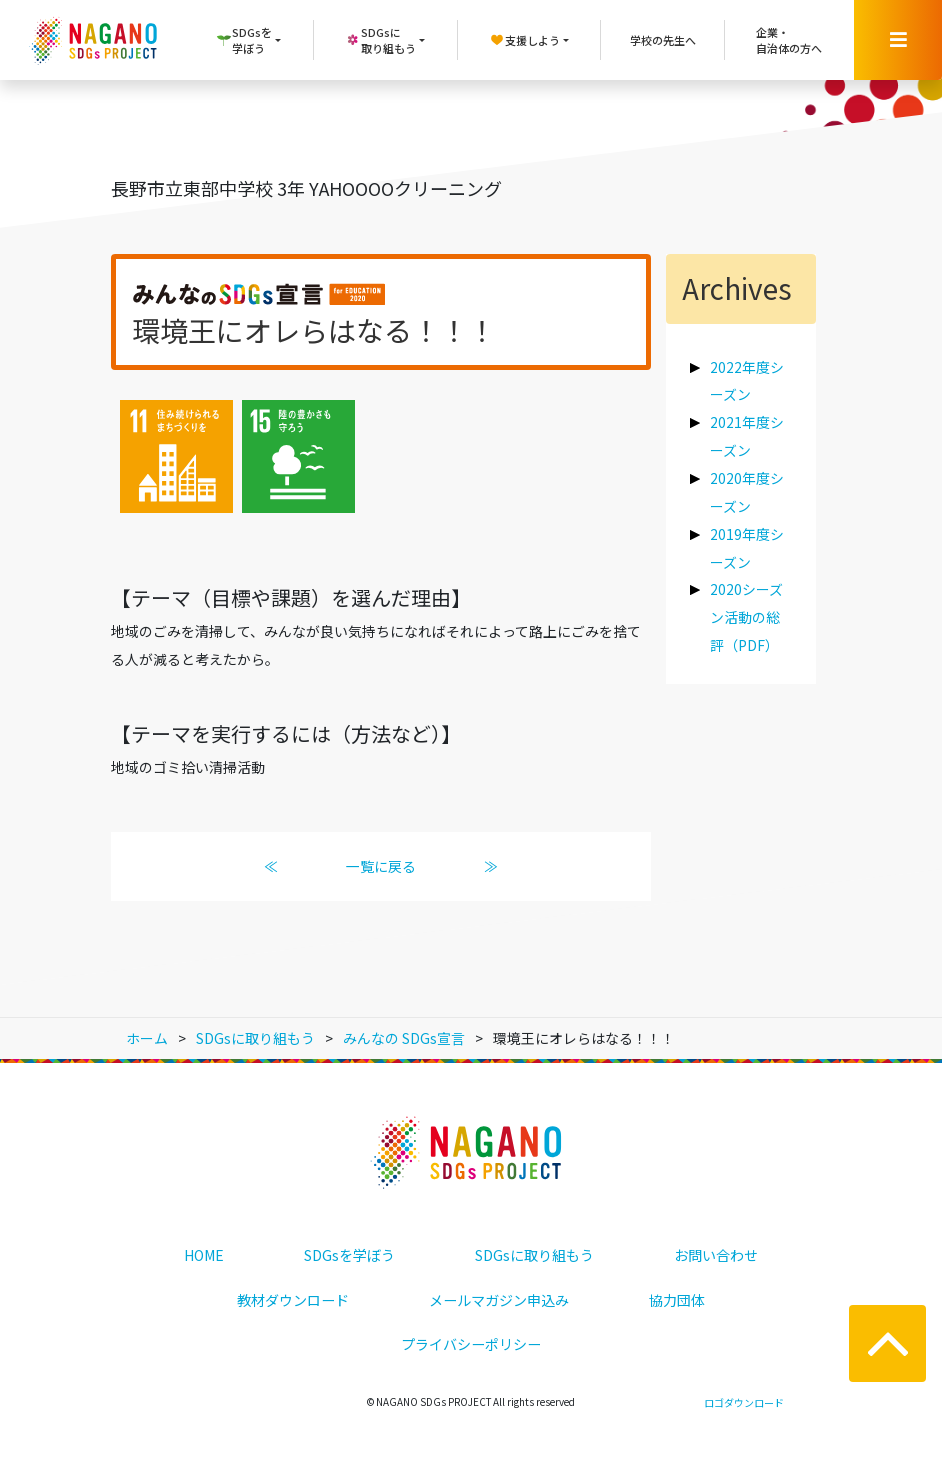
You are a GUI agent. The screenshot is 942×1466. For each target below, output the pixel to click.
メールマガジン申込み (499, 1300)
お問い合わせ (716, 1255)
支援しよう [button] (524, 40)
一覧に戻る (381, 866)
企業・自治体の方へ (789, 40)
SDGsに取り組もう (534, 1255)
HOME (204, 1255)
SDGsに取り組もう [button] (380, 40)
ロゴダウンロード (744, 1402)
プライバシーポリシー (471, 1344)
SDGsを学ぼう (349, 1255)
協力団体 (677, 1300)
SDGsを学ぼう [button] (244, 40)
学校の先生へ (663, 40)
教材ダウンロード (293, 1300)
